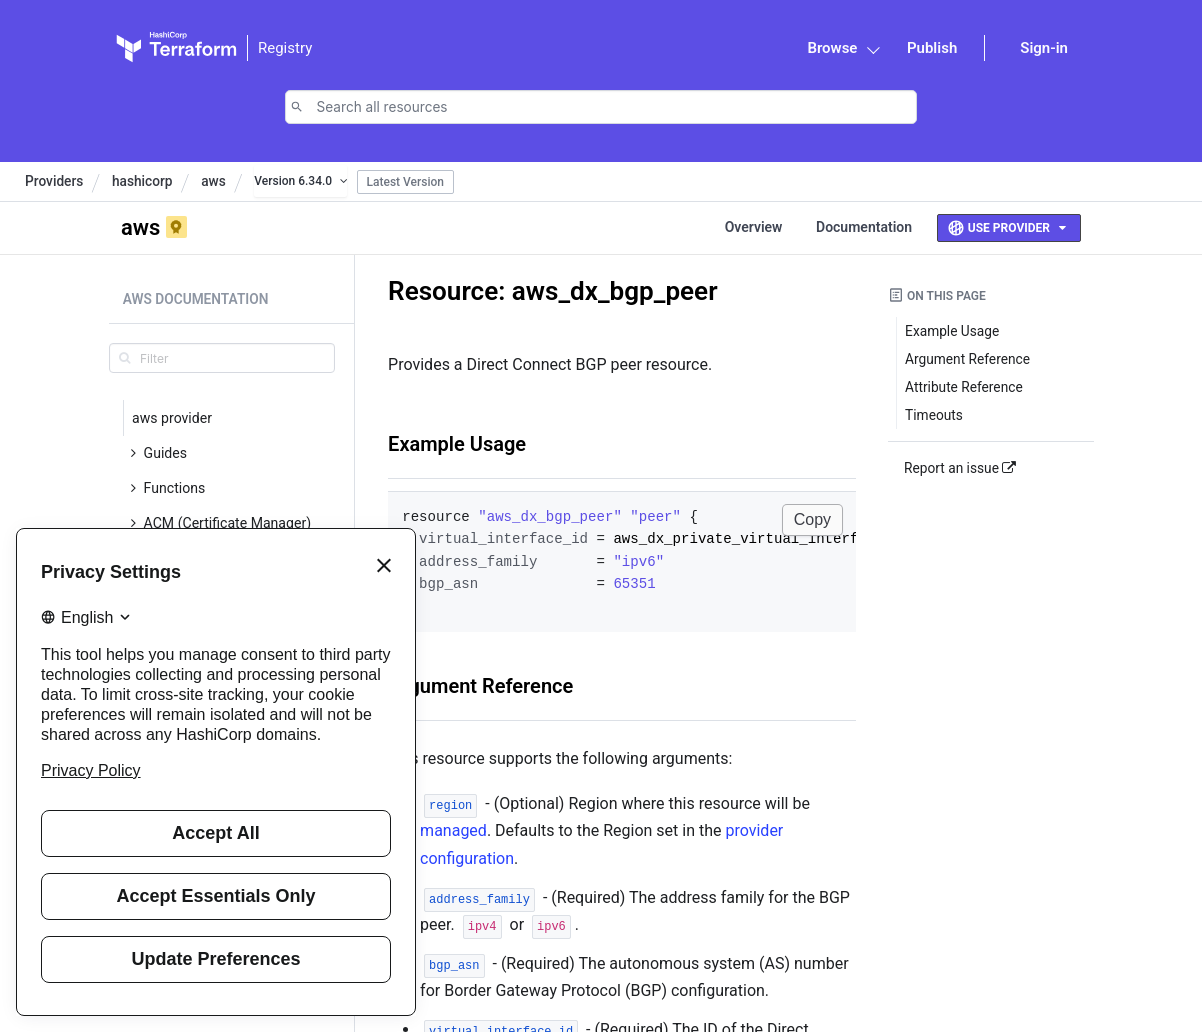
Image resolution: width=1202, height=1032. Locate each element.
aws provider (172, 418)
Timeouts (934, 415)
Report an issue (960, 468)
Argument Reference (480, 686)
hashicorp (142, 181)
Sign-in (1044, 48)
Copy (812, 519)
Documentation (864, 227)
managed (453, 830)
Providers (54, 181)
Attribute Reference (964, 387)
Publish (932, 48)
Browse (832, 48)
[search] (222, 358)
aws (213, 181)
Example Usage (457, 444)
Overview (754, 227)
